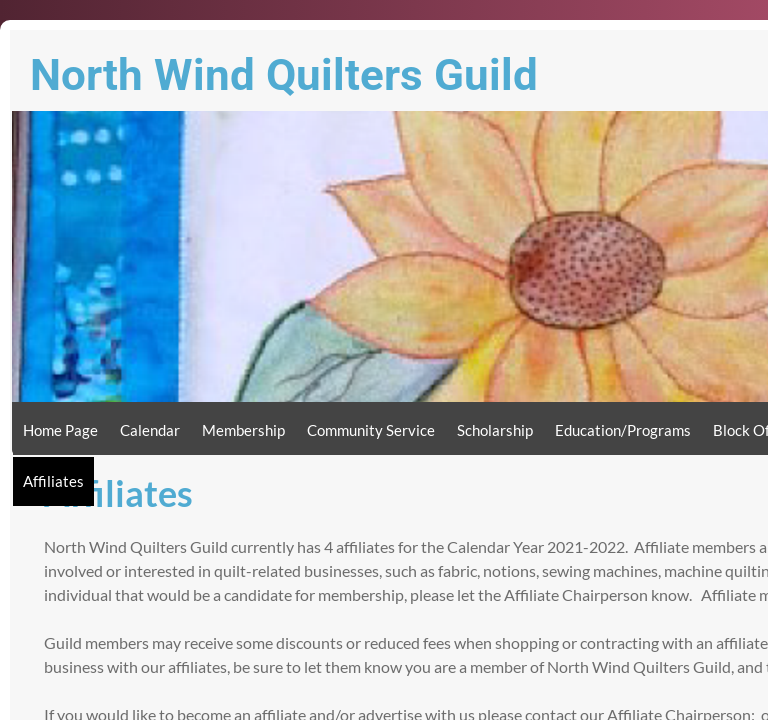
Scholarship (495, 430)
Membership (243, 430)
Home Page (60, 430)
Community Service (371, 430)
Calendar (150, 430)
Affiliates (53, 481)
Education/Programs (623, 430)
